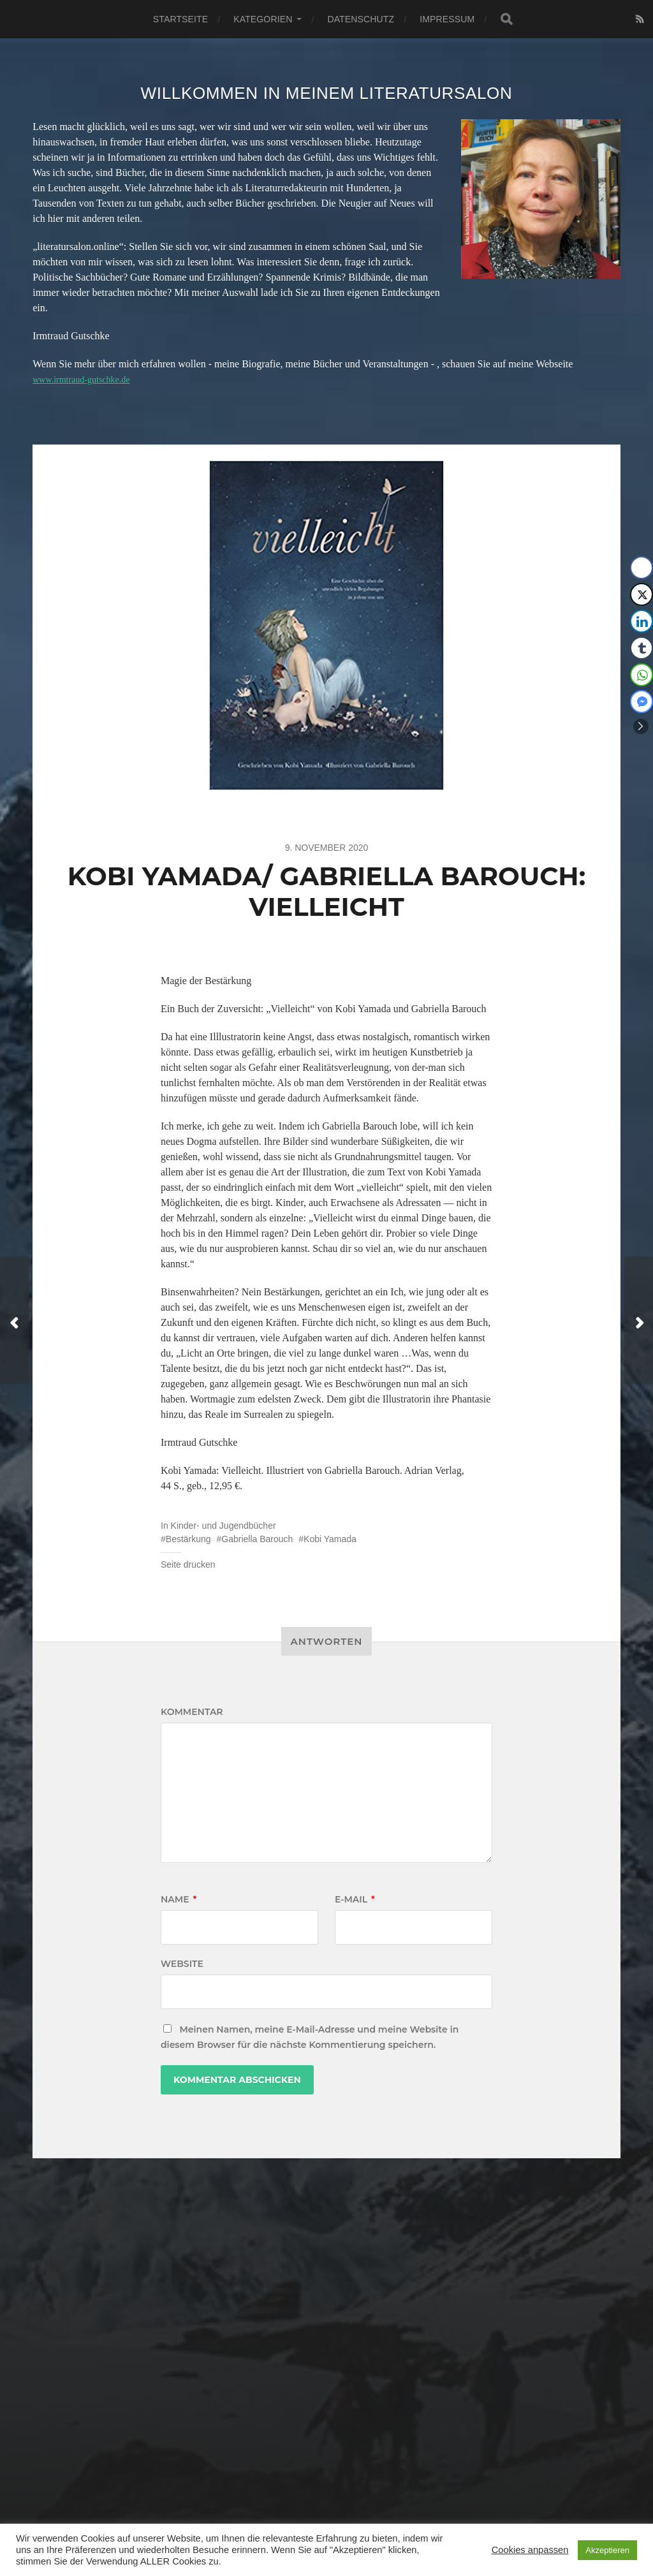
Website (182, 1963)
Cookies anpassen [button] (530, 2550)
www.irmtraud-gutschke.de (88, 379)
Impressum (447, 19)
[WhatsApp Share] (641, 674)
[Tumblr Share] (641, 648)
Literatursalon (341, 2509)
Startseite (180, 19)
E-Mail (355, 1899)
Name (178, 1899)
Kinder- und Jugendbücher (223, 1525)
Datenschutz (360, 19)
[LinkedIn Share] (641, 621)
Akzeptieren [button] (607, 2550)
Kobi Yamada (330, 1539)
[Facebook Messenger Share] (641, 701)
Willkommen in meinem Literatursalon (326, 93)
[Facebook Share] (641, 567)
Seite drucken (188, 1564)
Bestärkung (188, 1539)
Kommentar (192, 1712)
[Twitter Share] (641, 594)
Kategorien (262, 19)
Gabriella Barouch (257, 1539)
